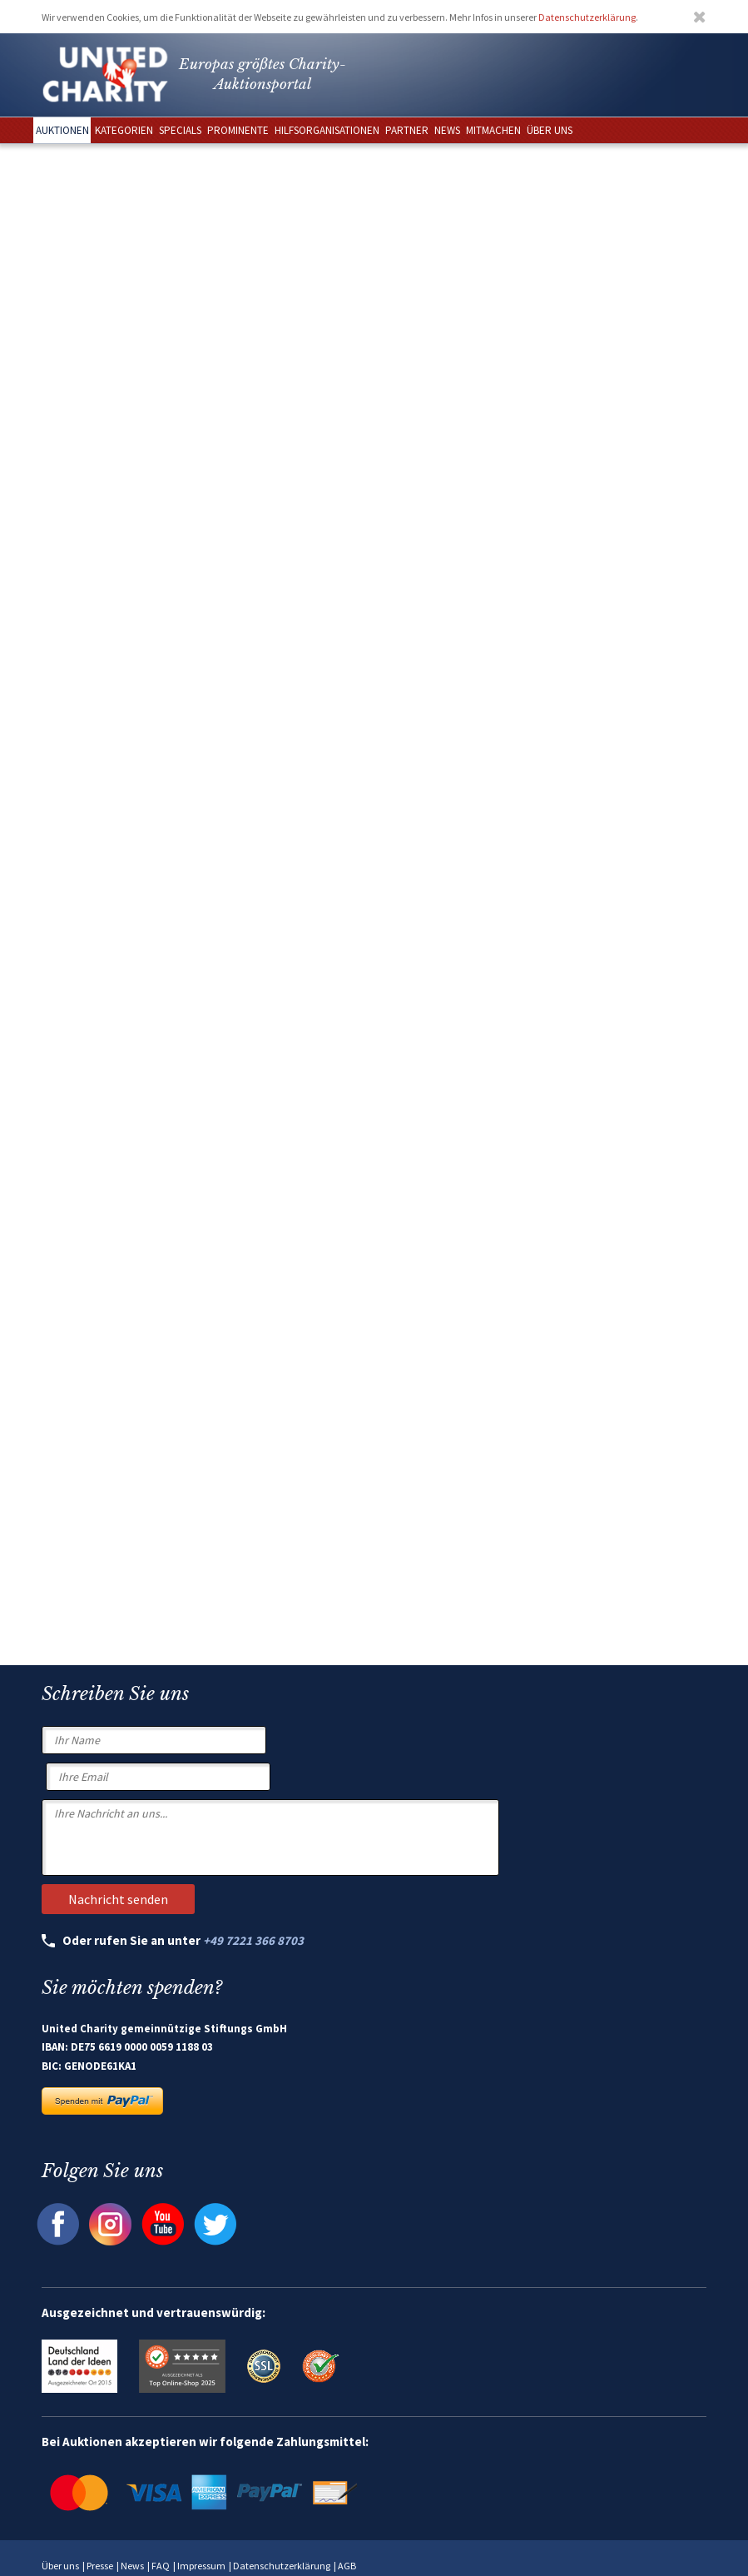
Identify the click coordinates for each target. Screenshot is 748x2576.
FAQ (160, 2565)
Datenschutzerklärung (587, 17)
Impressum (201, 2565)
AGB (347, 2565)
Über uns (60, 2565)
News (132, 2565)
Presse (100, 2565)
